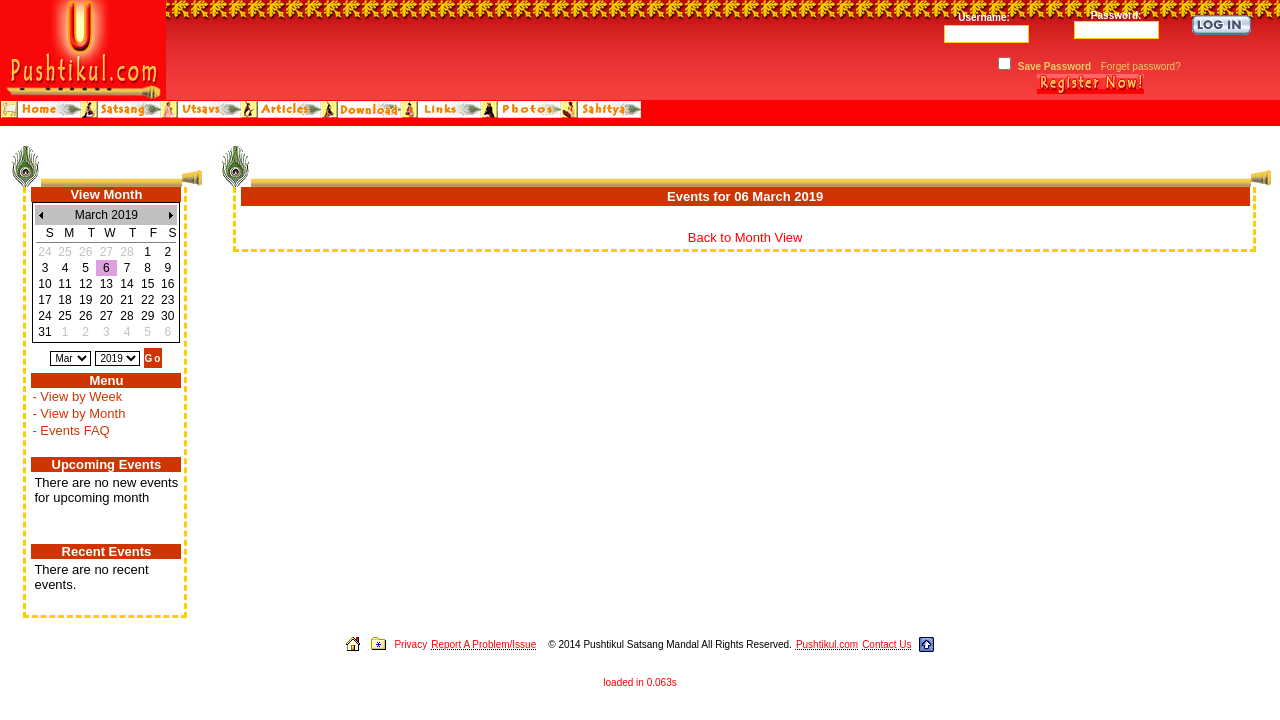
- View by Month (78, 413)
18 (64, 300)
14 (126, 284)
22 (147, 300)
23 (167, 300)
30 (167, 316)
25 (64, 316)
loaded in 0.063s (639, 682)
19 (85, 300)
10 (44, 284)
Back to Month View (745, 237)
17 (44, 300)
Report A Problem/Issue (483, 644)
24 (44, 316)
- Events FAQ (70, 430)
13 (106, 284)
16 (167, 284)
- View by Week (77, 396)
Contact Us (886, 644)
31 (44, 332)
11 (64, 284)
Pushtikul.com (827, 644)
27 (106, 316)
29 (147, 316)
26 (85, 316)
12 (85, 284)
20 (106, 300)
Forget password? (1141, 66)
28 (126, 316)
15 (147, 284)
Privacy (410, 644)
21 (126, 300)
